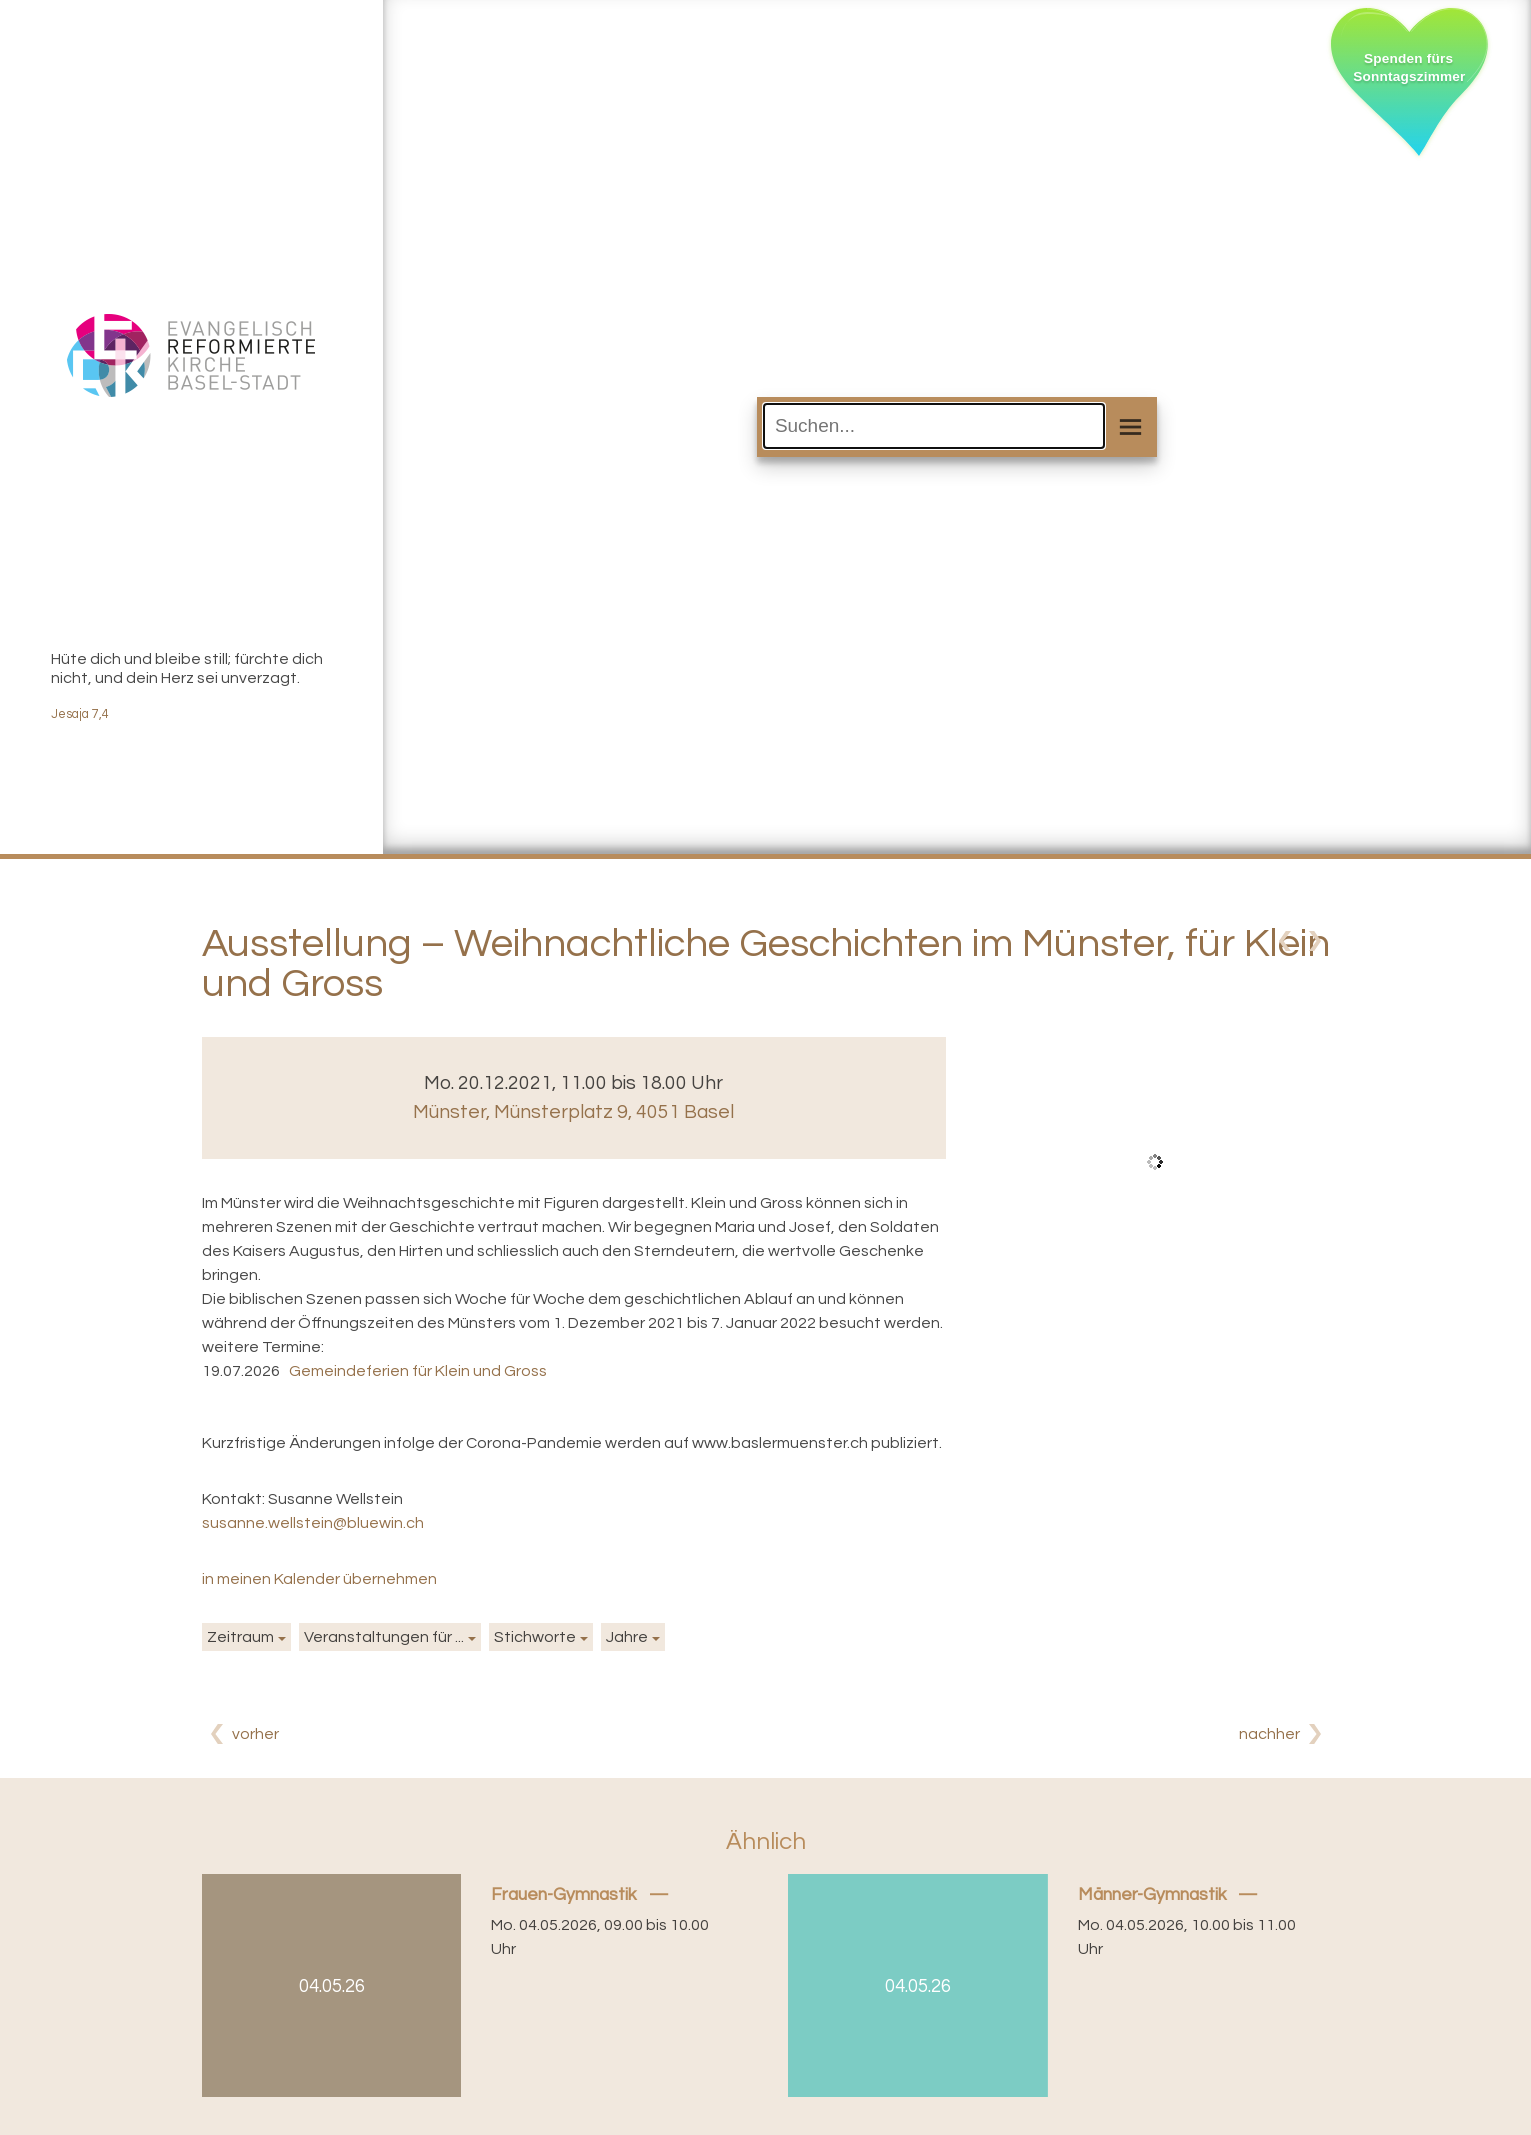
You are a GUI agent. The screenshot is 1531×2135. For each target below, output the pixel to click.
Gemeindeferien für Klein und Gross (418, 1371)
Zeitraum (240, 1637)
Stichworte (535, 1637)
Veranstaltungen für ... (384, 1637)
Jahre (627, 1637)
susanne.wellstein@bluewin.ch (313, 1523)
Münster (573, 1112)
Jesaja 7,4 (80, 714)
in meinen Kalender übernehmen (319, 1579)
